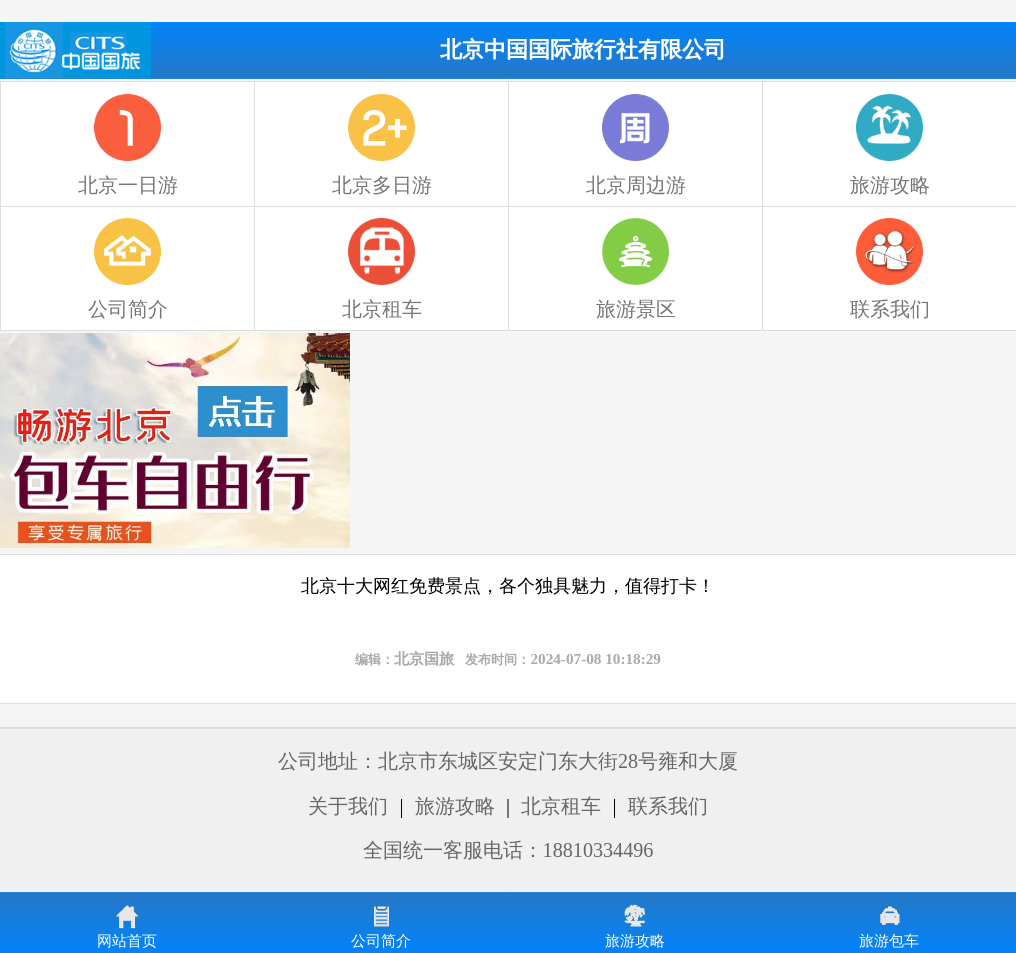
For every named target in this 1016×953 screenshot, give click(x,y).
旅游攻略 (455, 806)
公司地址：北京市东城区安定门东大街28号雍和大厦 (508, 761)
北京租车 (561, 806)
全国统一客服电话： (508, 850)
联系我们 (668, 806)
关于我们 (348, 806)
